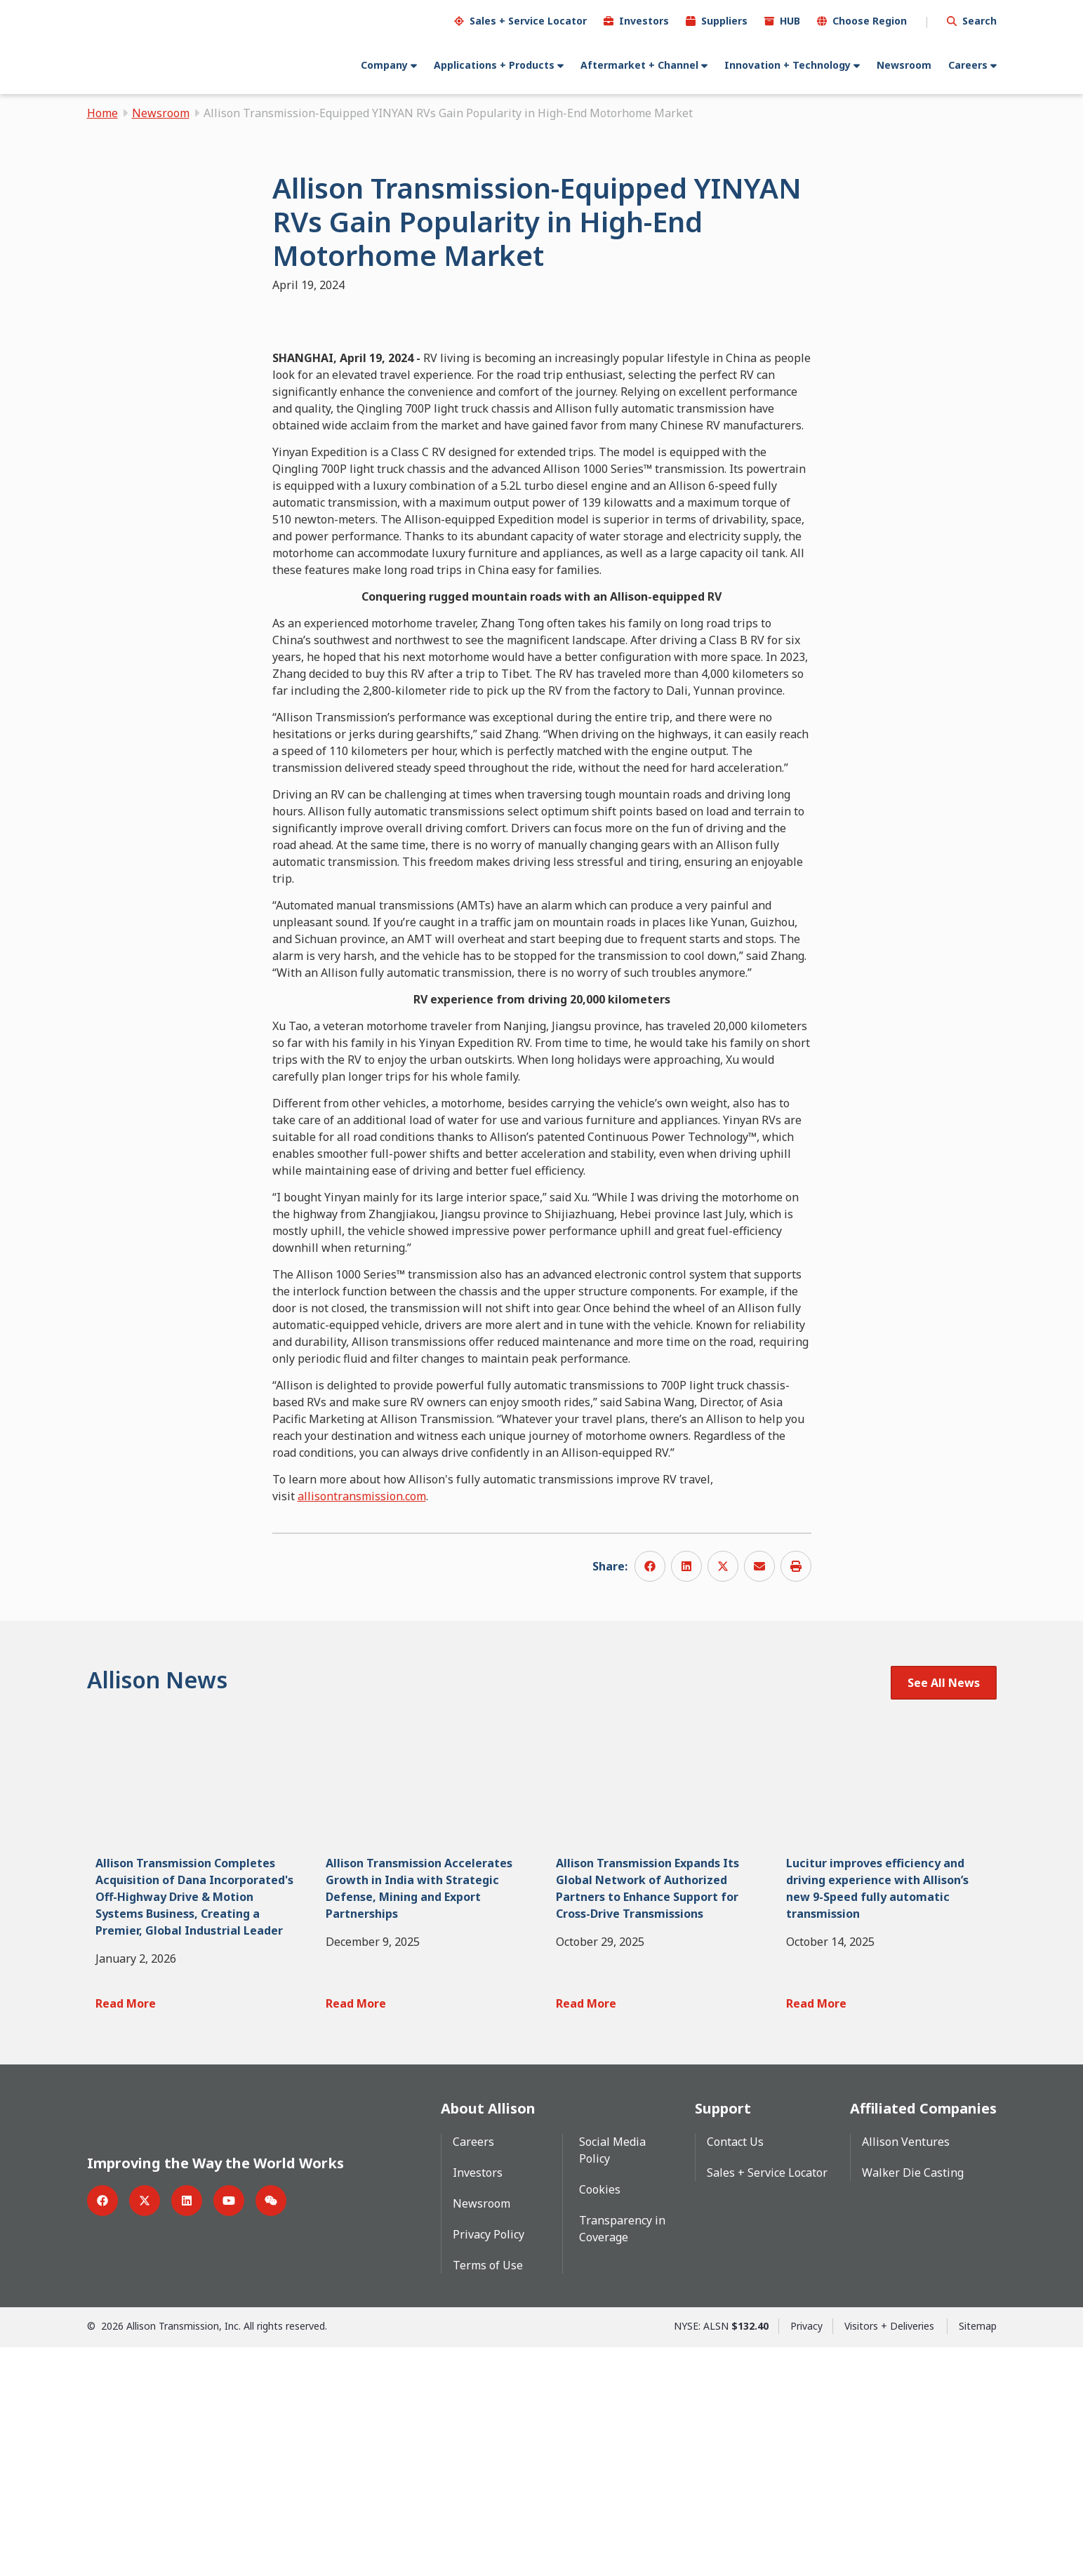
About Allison (488, 2337)
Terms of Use (488, 2494)
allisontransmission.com (362, 1723)
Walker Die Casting (913, 2401)
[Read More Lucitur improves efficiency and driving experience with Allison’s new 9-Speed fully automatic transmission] (887, 2231)
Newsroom (904, 64)
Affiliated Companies (923, 2337)
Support (723, 2337)
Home (102, 112)
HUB (790, 20)
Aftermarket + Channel (639, 64)
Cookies (599, 2418)
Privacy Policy (488, 2463)
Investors (644, 20)
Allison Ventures (906, 2370)
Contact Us (735, 2370)
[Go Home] (152, 47)
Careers (968, 64)
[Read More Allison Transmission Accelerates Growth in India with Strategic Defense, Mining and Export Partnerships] (426, 2231)
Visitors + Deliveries (890, 2554)
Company (384, 64)
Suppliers (724, 20)
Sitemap (978, 2554)
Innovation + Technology (787, 64)
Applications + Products (494, 64)
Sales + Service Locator (528, 20)
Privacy (806, 2554)
